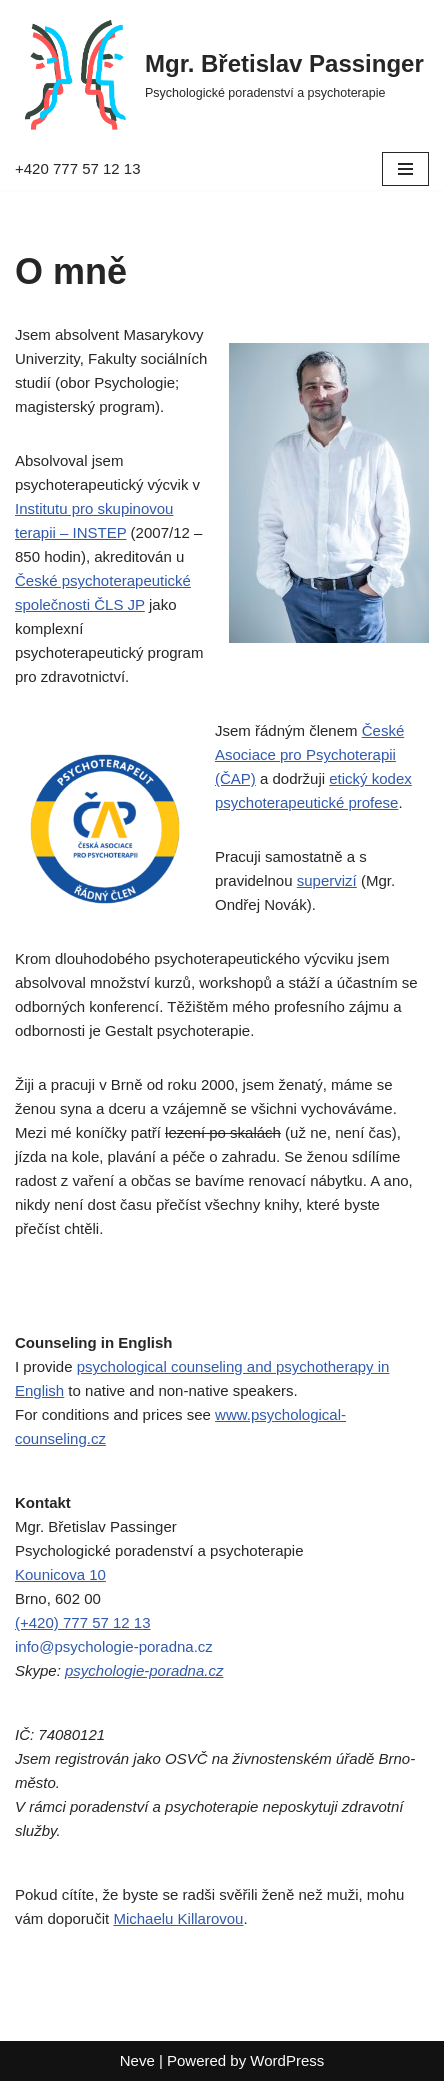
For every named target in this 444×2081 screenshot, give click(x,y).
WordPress (287, 2060)
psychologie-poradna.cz (144, 1670)
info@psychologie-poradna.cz (114, 1646)
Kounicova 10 (60, 1574)
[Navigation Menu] (405, 169)
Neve (137, 2060)
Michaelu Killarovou (178, 1918)
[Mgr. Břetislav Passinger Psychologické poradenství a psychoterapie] (219, 74)
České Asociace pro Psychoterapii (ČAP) (309, 754)
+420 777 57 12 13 (78, 168)
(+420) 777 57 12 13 (83, 1622)
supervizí (327, 880)
